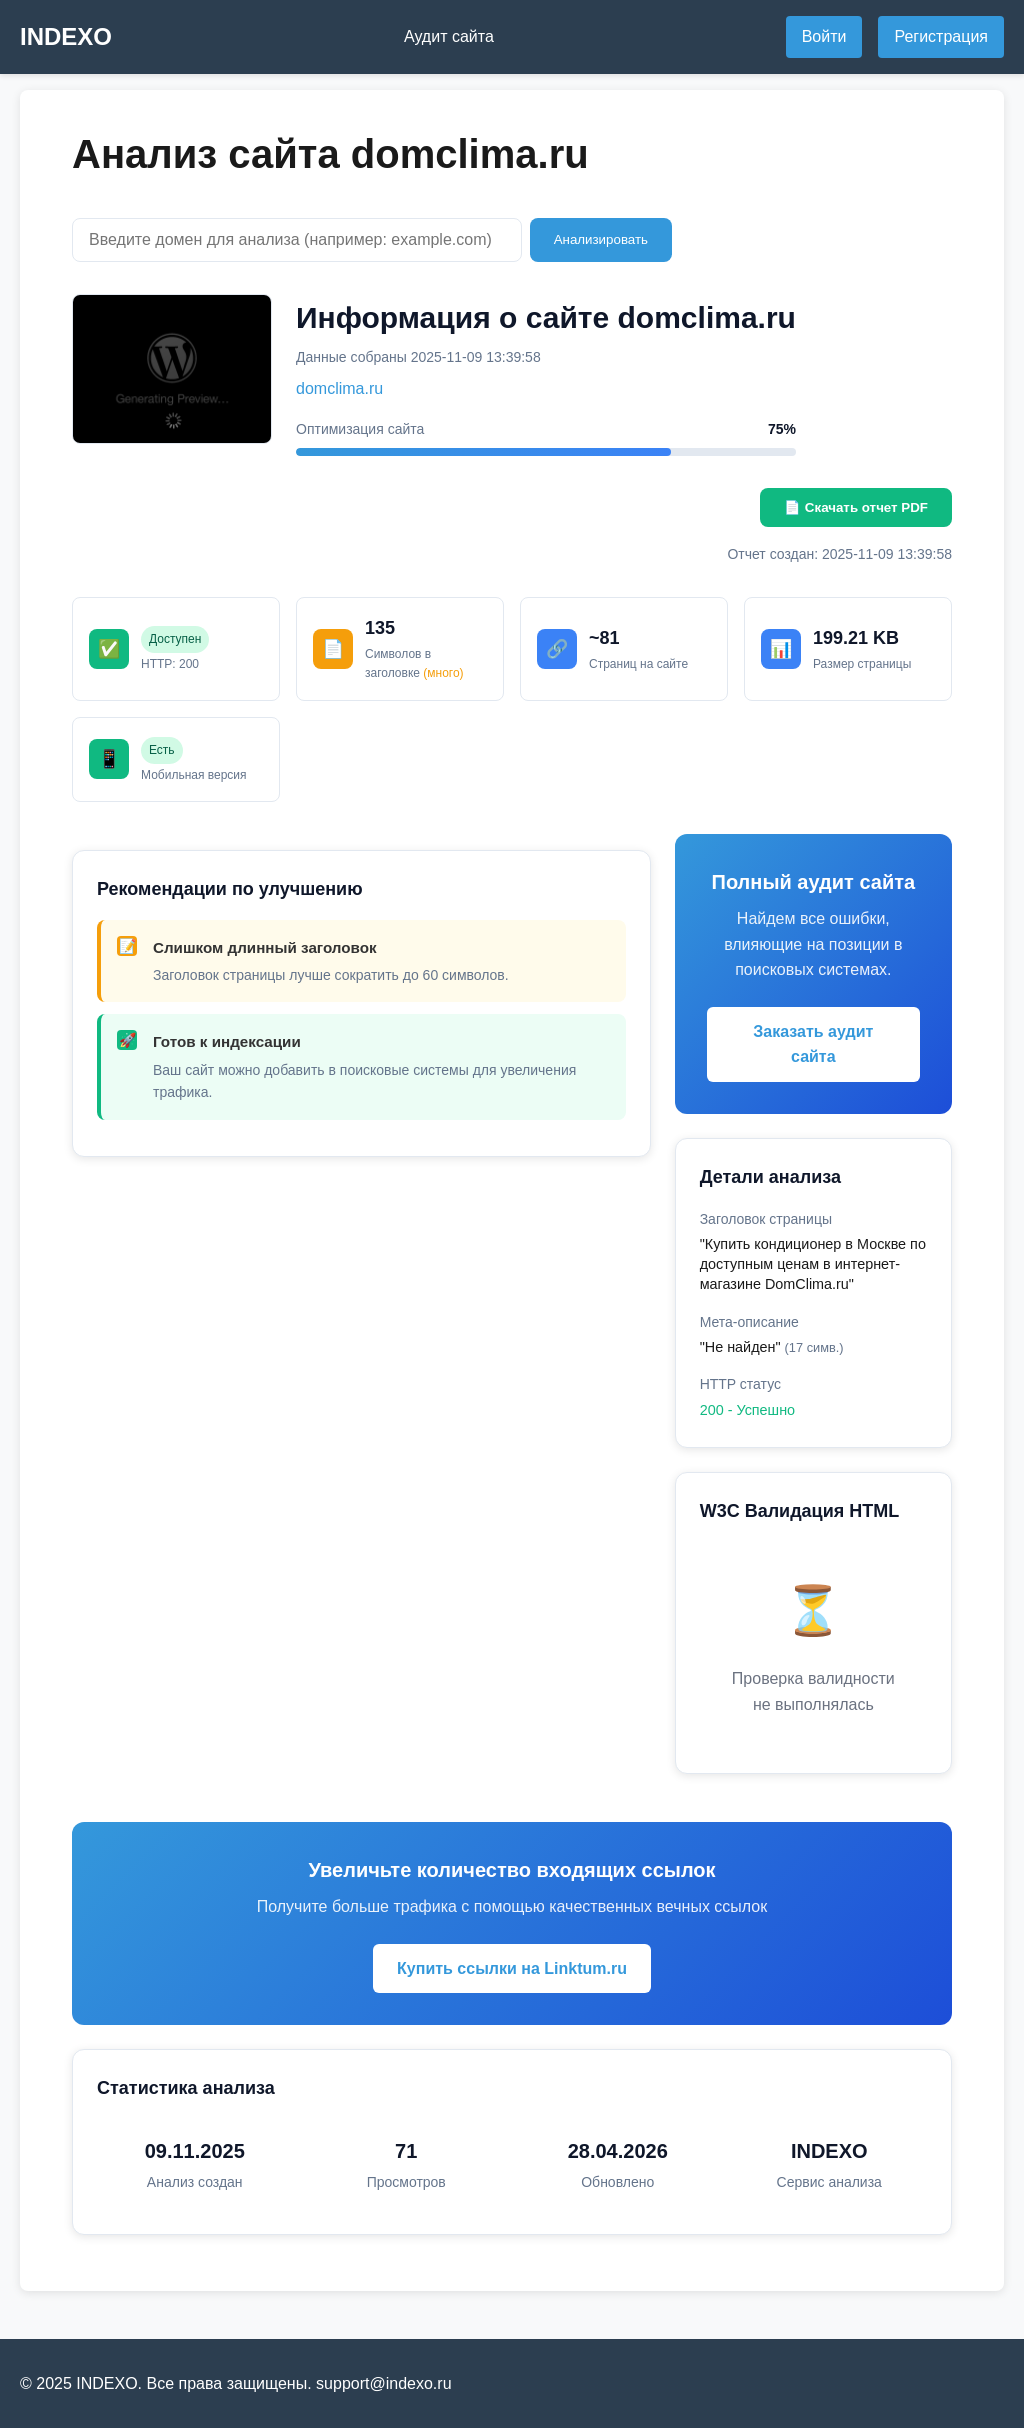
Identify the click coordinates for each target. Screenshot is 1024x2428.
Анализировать (601, 239)
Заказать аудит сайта (813, 1044)
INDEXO (66, 36)
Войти (824, 36)
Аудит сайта (449, 36)
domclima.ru (339, 388)
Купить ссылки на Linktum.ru (512, 1968)
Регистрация (941, 36)
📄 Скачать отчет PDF (856, 507)
